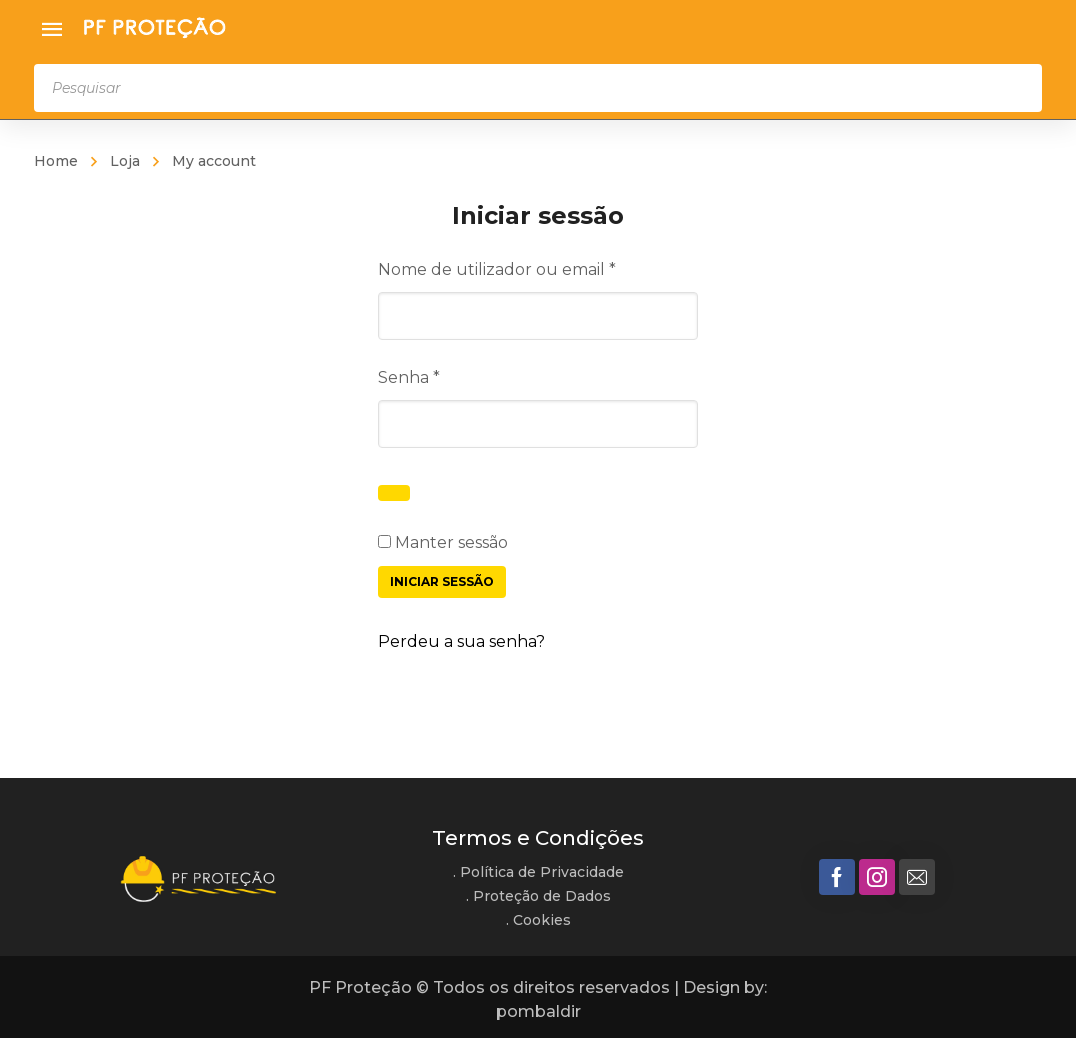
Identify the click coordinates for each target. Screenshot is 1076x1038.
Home (56, 161)
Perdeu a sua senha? (461, 641)
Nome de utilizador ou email (538, 267)
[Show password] (394, 493)
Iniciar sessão (442, 581)
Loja (125, 161)
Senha (454, 375)
